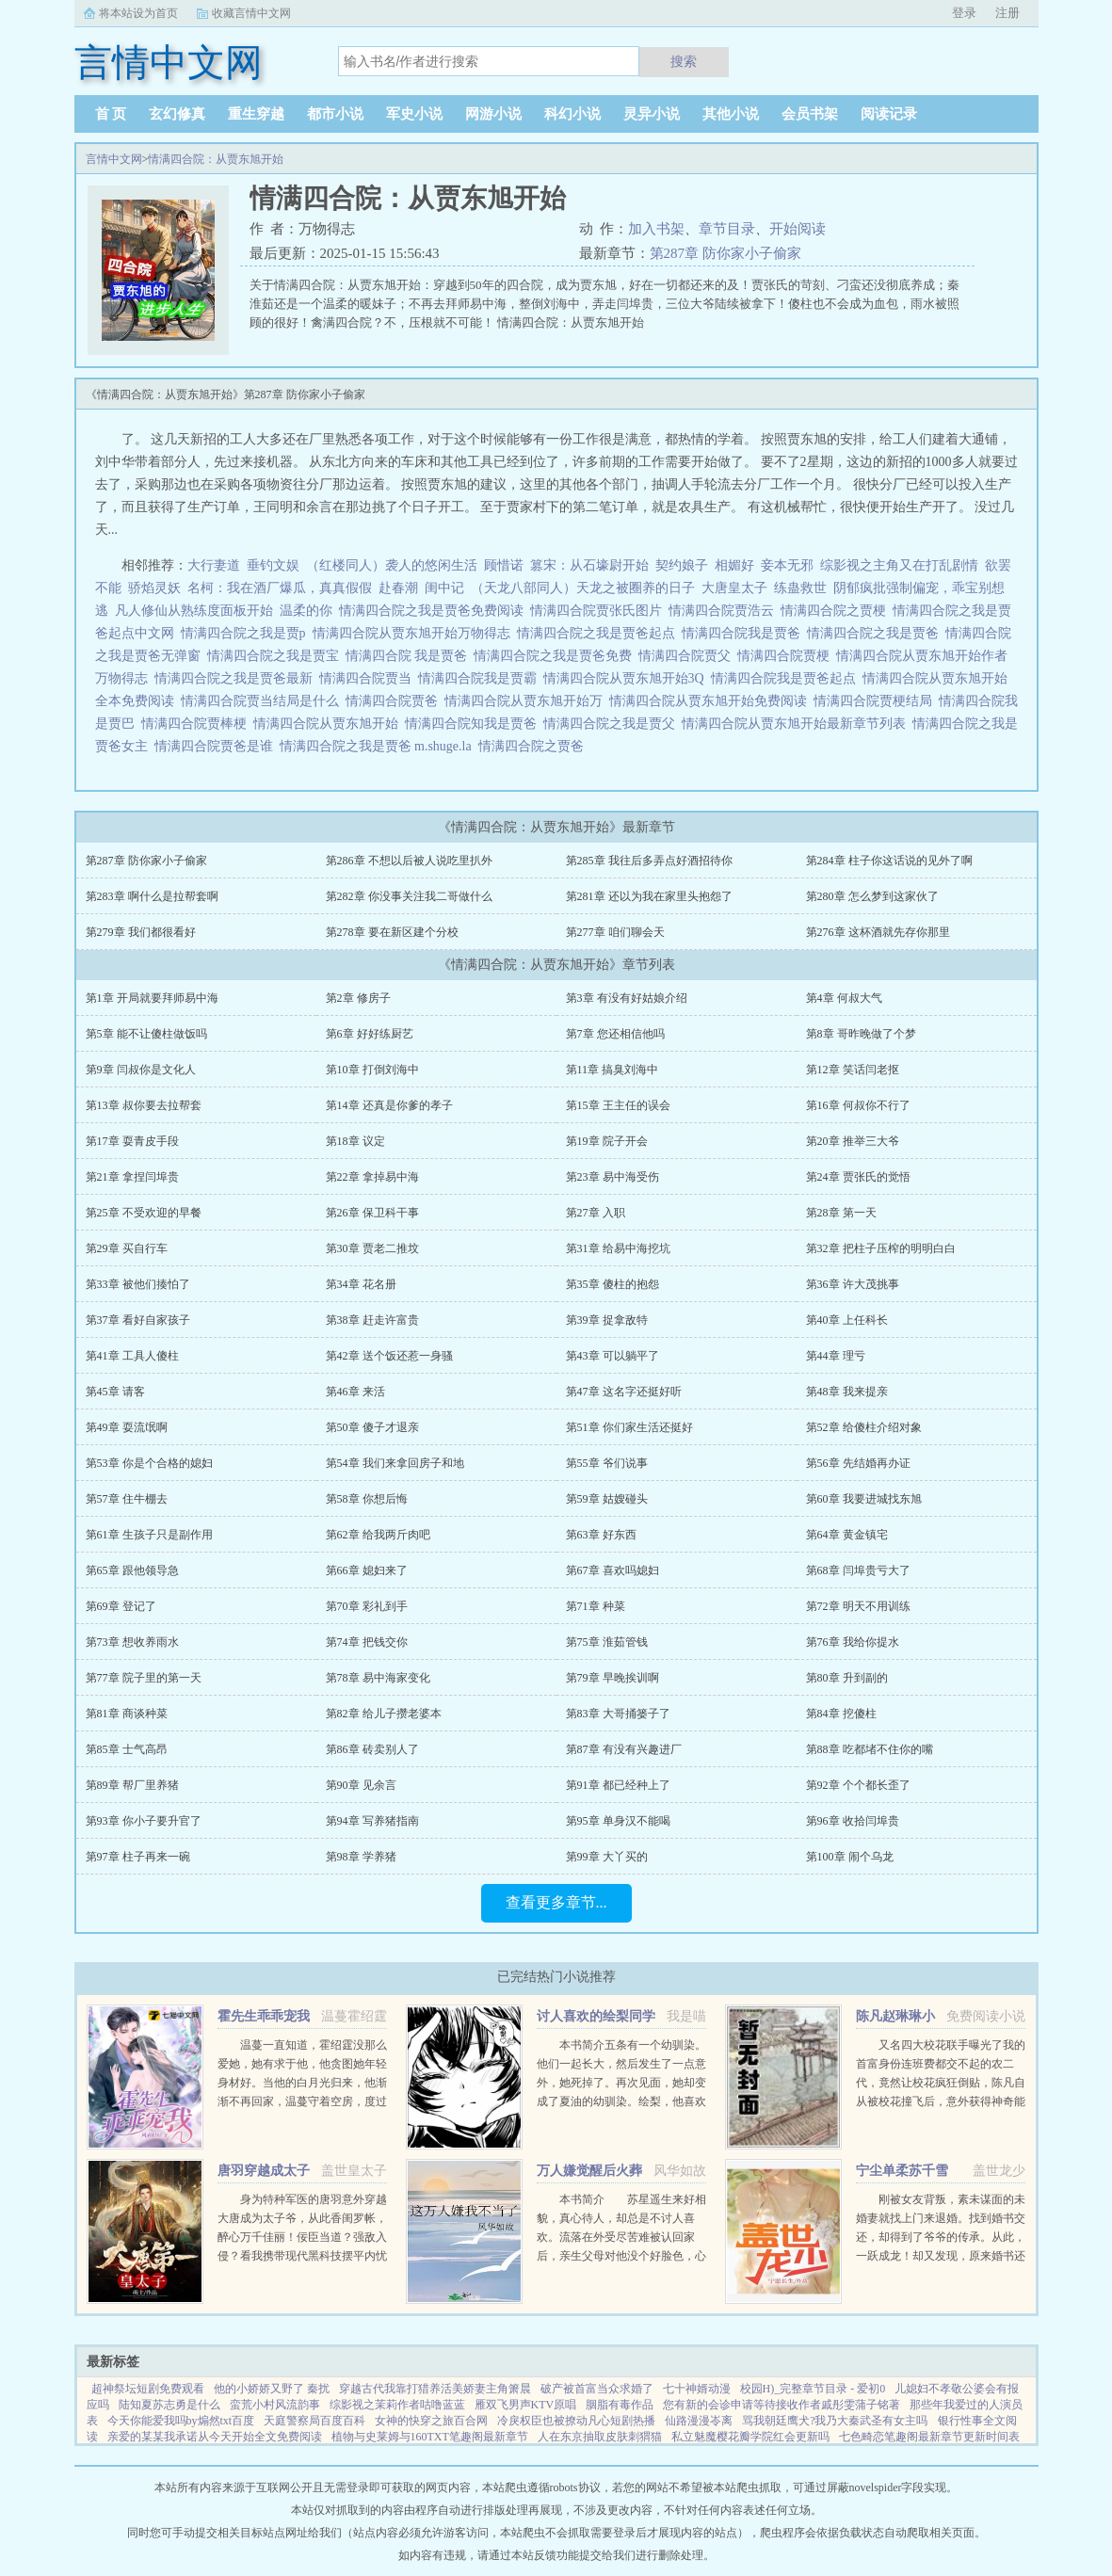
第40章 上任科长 (847, 1320)
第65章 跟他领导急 (132, 1570)
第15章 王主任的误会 (618, 1105)
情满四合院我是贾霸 (480, 678)
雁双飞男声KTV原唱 (526, 2404)
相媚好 (734, 565)
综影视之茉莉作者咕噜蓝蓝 (397, 2404)
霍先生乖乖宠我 (264, 2016)
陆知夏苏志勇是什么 (169, 2404)
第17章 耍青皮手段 (132, 1141)
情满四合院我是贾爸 (744, 633)
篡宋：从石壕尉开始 (589, 565)
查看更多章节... (556, 1902)
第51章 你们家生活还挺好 (629, 1427)
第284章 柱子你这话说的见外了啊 (889, 860)
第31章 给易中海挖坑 (618, 1248)
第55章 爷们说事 (607, 1463)
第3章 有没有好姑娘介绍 (626, 998)
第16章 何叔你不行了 (858, 1105)
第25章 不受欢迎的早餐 (143, 1212)
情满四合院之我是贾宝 (276, 656)
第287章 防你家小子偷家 (725, 253)
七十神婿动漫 (697, 2388)
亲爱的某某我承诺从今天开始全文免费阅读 (214, 2436)
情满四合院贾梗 (786, 656)
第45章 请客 (115, 1391)
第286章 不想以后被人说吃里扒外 (409, 860)
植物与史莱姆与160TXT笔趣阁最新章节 (429, 2436)
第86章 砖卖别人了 (372, 1749)
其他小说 (730, 113)
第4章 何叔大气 (844, 998)
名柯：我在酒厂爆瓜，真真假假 (279, 588)
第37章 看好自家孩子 (138, 1320)
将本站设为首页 (138, 13)
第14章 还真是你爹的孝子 (389, 1105)
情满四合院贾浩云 (725, 611)
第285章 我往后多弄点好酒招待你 (649, 860)
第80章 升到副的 (847, 1677)
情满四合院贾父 (687, 656)
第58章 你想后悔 (367, 1498)
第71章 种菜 (595, 1606)
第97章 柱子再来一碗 (138, 1856)
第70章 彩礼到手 (367, 1606)
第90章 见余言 (361, 1785)
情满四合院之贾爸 (534, 746)
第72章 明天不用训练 (858, 1606)
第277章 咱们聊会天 (615, 932)
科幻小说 (572, 113)
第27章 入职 (595, 1212)
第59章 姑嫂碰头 (607, 1498)
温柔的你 (306, 611)
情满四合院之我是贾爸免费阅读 (434, 611)
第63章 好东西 (601, 1534)
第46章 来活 (355, 1391)
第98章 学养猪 (361, 1856)
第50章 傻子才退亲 (372, 1427)
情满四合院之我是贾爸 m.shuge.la (379, 746)
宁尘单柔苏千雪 (902, 2171)
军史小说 (414, 113)
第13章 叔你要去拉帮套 (143, 1105)
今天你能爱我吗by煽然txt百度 (181, 2420)
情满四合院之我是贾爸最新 (236, 678)
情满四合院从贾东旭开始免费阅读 (711, 701)
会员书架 (810, 113)
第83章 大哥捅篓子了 (618, 1713)
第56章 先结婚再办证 (858, 1463)
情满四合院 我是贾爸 (410, 656)
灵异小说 (651, 113)
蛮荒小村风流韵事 (275, 2404)
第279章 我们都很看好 (141, 932)
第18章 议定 (355, 1141)
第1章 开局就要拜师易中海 (152, 998)
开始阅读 (797, 228)
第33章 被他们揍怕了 (138, 1284)
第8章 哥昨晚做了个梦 (861, 1033)
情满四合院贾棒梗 (197, 723)
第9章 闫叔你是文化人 (141, 1069)
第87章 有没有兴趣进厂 (624, 1749)
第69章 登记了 (121, 1606)
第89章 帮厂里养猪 (132, 1785)
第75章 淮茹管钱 (607, 1642)
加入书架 (656, 228)
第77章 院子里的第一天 (143, 1677)
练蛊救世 (800, 588)
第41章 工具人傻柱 (132, 1355)
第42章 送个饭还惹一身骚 (389, 1355)
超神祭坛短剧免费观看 (147, 2388)
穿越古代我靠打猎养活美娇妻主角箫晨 (435, 2388)
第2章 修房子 (358, 998)
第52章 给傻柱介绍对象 (864, 1427)
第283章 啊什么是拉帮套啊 (152, 896)
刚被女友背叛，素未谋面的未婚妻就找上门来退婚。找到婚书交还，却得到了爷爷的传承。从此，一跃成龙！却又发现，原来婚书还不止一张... (940, 2237)
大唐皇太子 (734, 588)
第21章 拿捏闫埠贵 (132, 1176)
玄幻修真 (177, 113)
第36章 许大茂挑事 (852, 1284)
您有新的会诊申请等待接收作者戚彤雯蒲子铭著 (781, 2404)
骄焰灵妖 (154, 588)
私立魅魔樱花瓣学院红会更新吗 (750, 2436)
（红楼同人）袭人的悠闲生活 (391, 565)
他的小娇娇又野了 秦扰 (272, 2388)
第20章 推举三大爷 (852, 1141)
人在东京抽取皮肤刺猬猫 (600, 2436)
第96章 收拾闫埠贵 (852, 1820)
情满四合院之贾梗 (837, 611)
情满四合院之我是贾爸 (876, 633)
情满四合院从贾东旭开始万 (526, 701)
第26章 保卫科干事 (372, 1212)
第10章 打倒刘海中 (372, 1069)
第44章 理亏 (835, 1355)
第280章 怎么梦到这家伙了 (872, 896)
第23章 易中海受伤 (612, 1176)
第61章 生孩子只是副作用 (149, 1534)
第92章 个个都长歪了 (858, 1785)
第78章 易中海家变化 (378, 1677)
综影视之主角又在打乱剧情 (899, 565)
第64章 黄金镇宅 (847, 1534)
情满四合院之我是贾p (247, 633)
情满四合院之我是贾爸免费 (556, 656)
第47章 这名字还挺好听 (624, 1391)
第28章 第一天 (841, 1212)
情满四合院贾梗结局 (876, 701)
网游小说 (493, 113)
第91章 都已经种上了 (618, 1785)
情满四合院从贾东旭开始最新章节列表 (797, 723)
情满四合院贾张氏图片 (599, 611)
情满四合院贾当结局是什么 (263, 701)
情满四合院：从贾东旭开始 (215, 159)
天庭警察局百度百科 (314, 2420)
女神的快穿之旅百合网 (431, 2420)
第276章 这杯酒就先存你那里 (878, 932)
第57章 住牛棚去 (127, 1498)
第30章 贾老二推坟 (372, 1248)
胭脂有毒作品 (619, 2404)
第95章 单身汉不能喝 (618, 1820)
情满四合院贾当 (368, 678)
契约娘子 (681, 565)
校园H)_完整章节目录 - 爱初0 (813, 2388)
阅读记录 (889, 113)
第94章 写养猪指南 (372, 1820)
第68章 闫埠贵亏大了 (858, 1570)
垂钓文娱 (273, 565)
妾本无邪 (787, 565)
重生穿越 (256, 113)
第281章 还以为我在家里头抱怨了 (649, 896)
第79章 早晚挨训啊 (612, 1677)
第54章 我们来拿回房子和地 (395, 1463)
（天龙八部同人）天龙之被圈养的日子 (583, 588)
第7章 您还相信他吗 (615, 1033)
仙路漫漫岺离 (699, 2420)
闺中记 (444, 588)
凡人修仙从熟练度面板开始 (194, 611)
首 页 (111, 113)
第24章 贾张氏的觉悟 (858, 1176)
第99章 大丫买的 (607, 1856)
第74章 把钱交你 (367, 1642)
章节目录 (727, 228)
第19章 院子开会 (607, 1141)
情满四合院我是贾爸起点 (786, 678)
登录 (964, 13)
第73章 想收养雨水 (132, 1642)
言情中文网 (114, 159)
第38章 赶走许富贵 (372, 1320)
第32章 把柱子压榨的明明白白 (881, 1248)
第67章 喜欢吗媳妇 (612, 1570)
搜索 (683, 61)
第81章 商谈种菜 (127, 1713)
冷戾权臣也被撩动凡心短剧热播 (576, 2420)
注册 (1007, 13)
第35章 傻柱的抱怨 (612, 1284)
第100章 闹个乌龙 (850, 1856)
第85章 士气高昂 (127, 1749)
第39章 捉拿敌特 (607, 1320)
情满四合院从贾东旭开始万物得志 (415, 633)
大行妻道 (213, 565)
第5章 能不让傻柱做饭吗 (146, 1033)
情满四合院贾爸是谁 (217, 746)
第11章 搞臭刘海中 (612, 1069)
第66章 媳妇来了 (367, 1570)
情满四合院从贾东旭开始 (329, 723)
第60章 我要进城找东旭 (864, 1498)
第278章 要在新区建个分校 (392, 932)
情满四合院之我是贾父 (612, 723)
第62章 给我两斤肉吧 (378, 1534)
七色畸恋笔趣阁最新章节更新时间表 (929, 2436)
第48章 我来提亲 (847, 1391)
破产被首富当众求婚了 (596, 2388)
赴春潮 (398, 588)
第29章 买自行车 (127, 1248)
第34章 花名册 (361, 1284)
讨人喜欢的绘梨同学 (596, 2016)
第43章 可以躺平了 (612, 1355)
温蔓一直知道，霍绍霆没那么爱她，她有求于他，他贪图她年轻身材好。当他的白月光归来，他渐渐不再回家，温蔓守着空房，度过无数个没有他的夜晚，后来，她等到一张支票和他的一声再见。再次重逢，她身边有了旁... (302, 2101)
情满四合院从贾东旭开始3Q (627, 678)
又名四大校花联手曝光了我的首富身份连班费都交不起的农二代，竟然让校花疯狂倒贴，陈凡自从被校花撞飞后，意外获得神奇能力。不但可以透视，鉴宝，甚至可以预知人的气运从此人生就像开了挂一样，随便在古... (940, 2101)
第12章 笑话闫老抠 (852, 1069)
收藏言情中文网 (251, 13)
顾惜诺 (504, 565)
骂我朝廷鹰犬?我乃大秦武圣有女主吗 (834, 2420)
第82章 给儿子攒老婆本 (384, 1713)
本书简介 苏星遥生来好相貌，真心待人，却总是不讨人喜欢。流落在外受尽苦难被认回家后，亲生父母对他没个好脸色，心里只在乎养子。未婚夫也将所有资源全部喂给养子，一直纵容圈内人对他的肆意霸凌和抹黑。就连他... (621, 2256)
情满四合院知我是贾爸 (474, 723)
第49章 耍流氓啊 (127, 1427)
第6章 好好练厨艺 (369, 1033)
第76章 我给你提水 (852, 1642)
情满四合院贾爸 (395, 701)
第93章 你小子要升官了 (143, 1820)
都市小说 (335, 113)
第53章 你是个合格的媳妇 (149, 1463)
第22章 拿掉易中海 (372, 1176)
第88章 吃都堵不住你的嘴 (869, 1749)
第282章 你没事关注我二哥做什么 (409, 896)
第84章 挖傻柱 (841, 1713)
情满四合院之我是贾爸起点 (599, 633)
